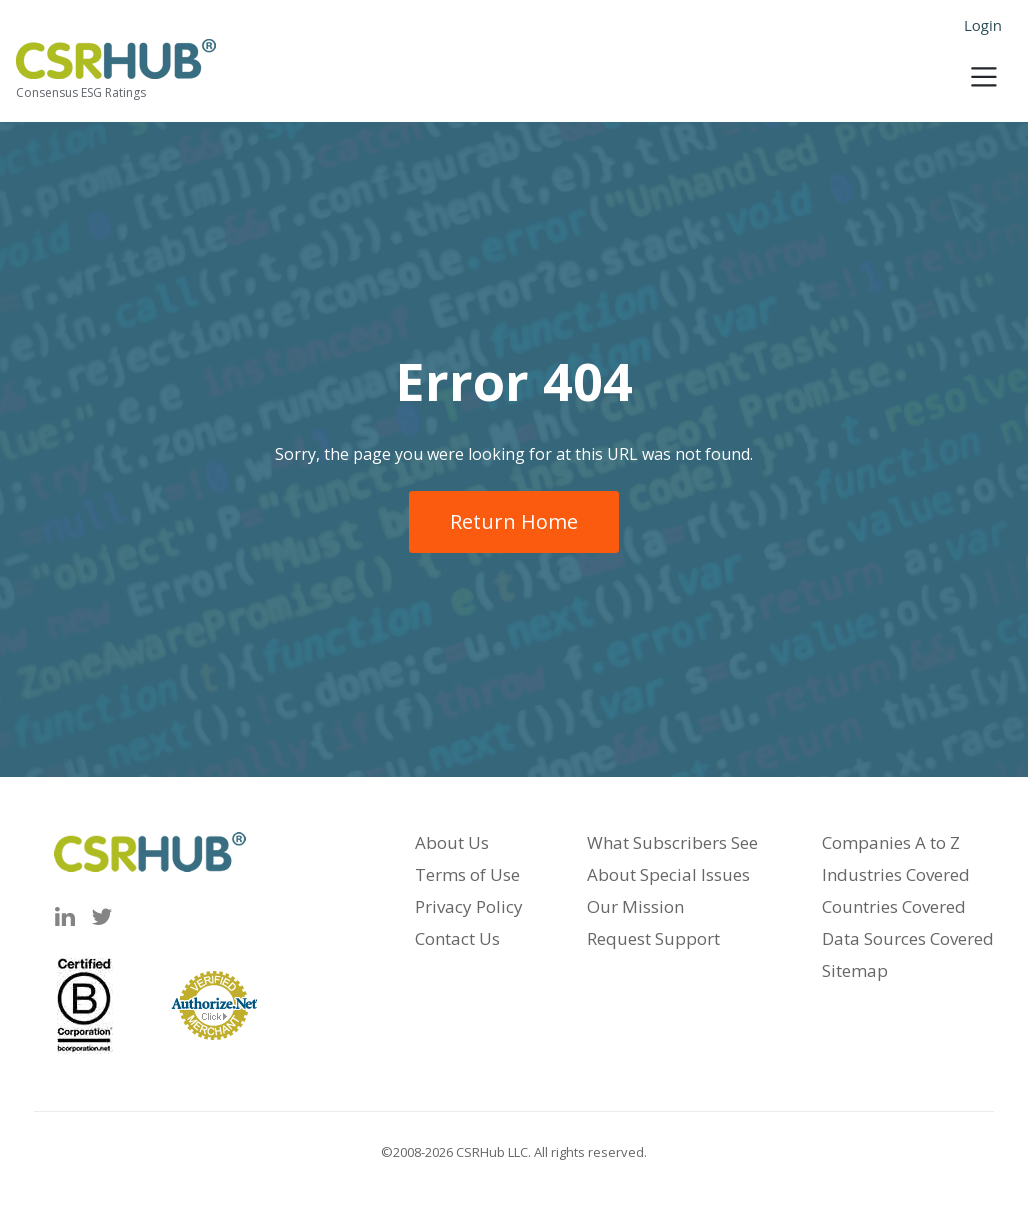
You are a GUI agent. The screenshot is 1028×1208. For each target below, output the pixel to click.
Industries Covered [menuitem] (896, 874)
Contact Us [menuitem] (457, 938)
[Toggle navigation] (984, 72)
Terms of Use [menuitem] (467, 874)
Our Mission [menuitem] (635, 906)
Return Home (514, 521)
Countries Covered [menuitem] (894, 906)
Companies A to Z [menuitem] (891, 842)
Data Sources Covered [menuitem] (908, 938)
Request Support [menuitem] (653, 938)
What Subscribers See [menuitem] (672, 842)
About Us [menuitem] (452, 842)
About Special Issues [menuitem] (668, 874)
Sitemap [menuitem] (855, 970)
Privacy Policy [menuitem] (469, 906)
